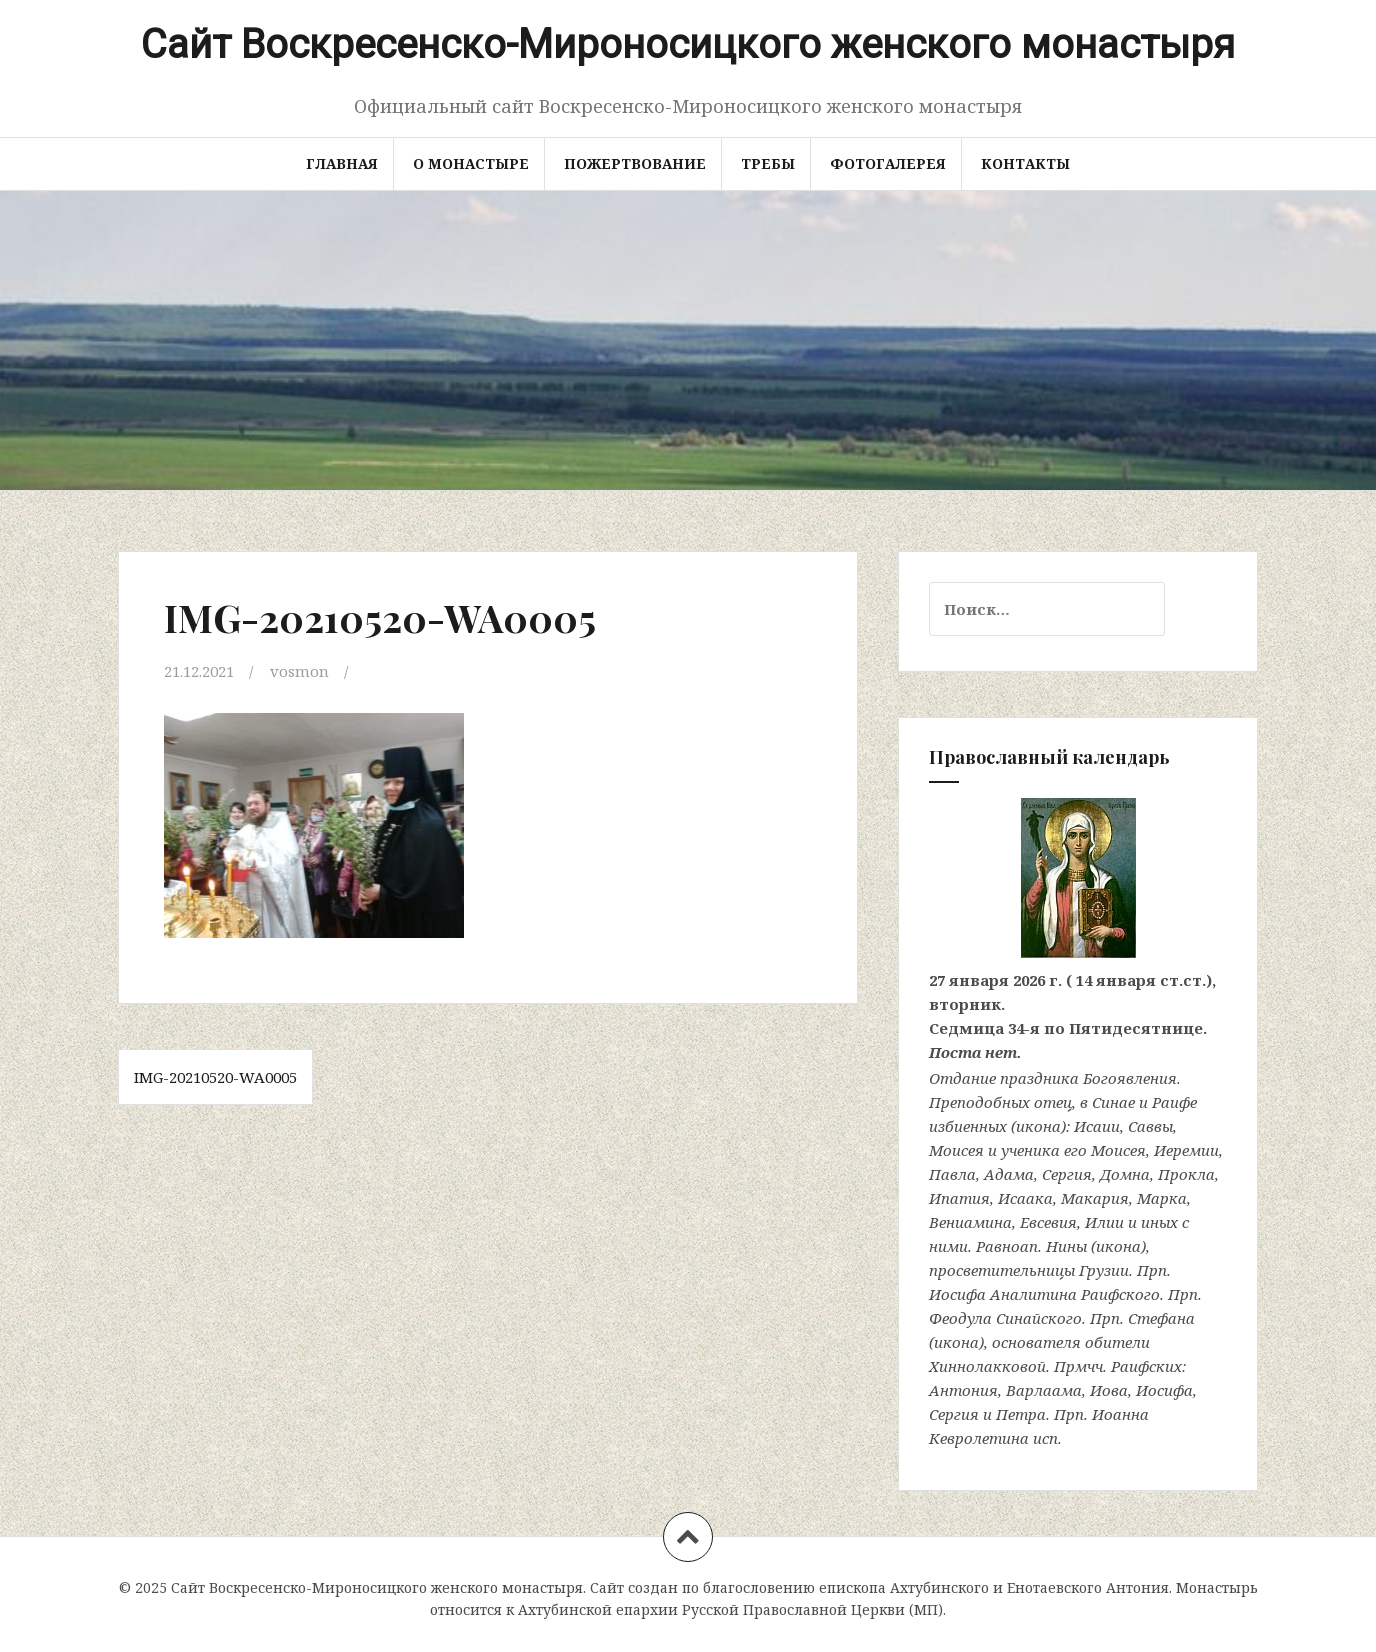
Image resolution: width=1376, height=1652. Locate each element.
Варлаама (1044, 1390)
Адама (1009, 1174)
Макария (1095, 1198)
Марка (1162, 1198)
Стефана (1161, 1318)
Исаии (1097, 1126)
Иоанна (1120, 1414)
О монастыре (471, 163)
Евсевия (1048, 1222)
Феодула (960, 1318)
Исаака (1025, 1198)
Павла (952, 1174)
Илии (1104, 1222)
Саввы (1150, 1126)
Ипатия (959, 1198)
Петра (1021, 1414)
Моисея (956, 1150)
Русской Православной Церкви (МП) (812, 1609)
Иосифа (957, 1294)
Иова (1109, 1390)
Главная (342, 163)
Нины (1066, 1246)
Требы (768, 163)
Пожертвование (635, 163)
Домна (1125, 1174)
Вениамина (970, 1222)
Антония (963, 1390)
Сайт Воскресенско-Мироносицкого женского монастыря (688, 44)
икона (1038, 1126)
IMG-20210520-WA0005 (215, 1077)
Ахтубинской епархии (598, 1609)
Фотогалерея (888, 163)
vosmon (299, 671)
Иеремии (1186, 1150)
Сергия (1067, 1174)
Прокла (1186, 1174)
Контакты (1025, 163)
